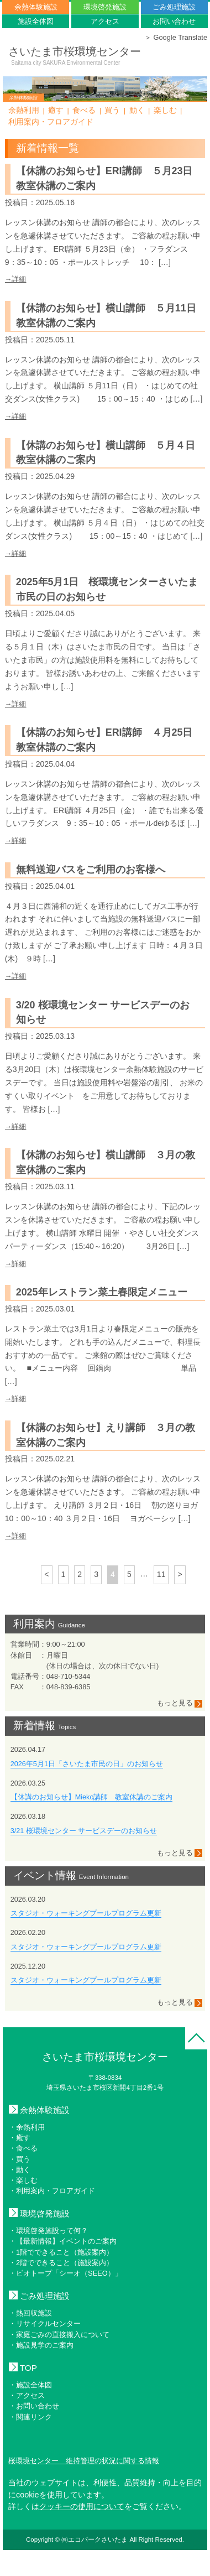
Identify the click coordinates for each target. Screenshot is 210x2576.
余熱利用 (23, 110)
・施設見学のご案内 (41, 2345)
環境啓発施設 (105, 7)
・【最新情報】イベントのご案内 (63, 2241)
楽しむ (165, 110)
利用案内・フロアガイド (50, 121)
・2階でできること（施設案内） (61, 2262)
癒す (56, 110)
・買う (19, 2159)
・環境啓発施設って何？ (48, 2230)
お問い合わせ (174, 21)
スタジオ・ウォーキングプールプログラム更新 (86, 1913)
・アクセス (27, 2395)
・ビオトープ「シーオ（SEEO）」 (65, 2273)
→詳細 (16, 279)
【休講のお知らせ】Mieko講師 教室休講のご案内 (92, 1797)
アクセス (105, 21)
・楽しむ (23, 2180)
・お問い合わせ (34, 2406)
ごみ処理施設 (174, 7)
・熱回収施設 (30, 2313)
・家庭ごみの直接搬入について (59, 2334)
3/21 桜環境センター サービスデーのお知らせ (84, 1831)
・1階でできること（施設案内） (61, 2252)
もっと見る (180, 1703)
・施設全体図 (30, 2385)
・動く (19, 2170)
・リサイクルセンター (45, 2323)
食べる (84, 110)
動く (137, 110)
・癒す (19, 2137)
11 (161, 1574)
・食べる (23, 2148)
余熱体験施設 (35, 7)
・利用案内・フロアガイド (52, 2191)
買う (112, 110)
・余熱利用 (27, 2127)
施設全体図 (36, 21)
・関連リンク (30, 2417)
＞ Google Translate (175, 37)
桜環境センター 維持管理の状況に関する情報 (83, 2461)
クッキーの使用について (81, 2506)
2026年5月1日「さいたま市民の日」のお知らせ (87, 1764)
